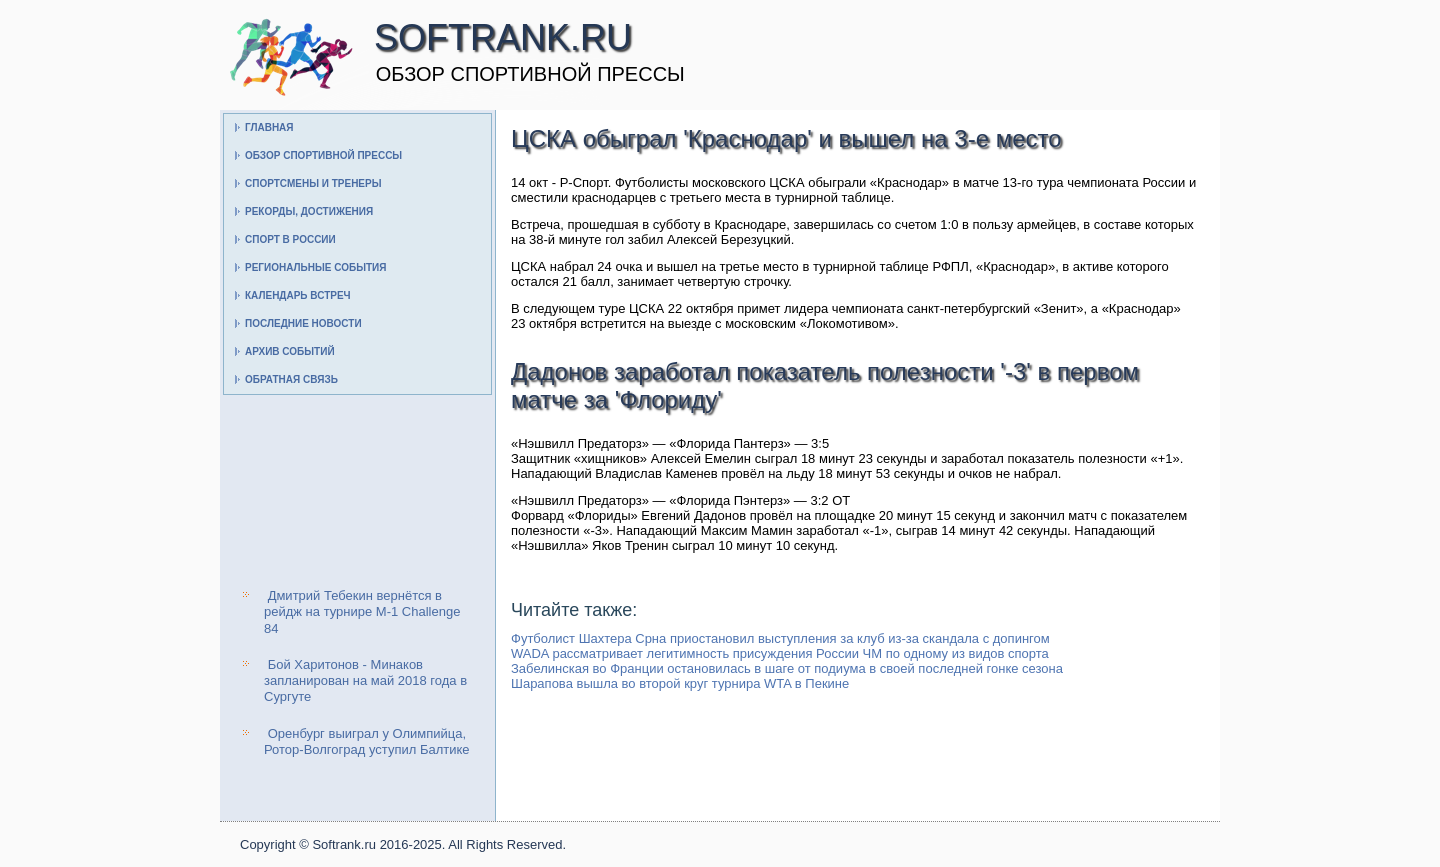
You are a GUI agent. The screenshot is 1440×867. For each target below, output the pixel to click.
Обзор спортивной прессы (323, 155)
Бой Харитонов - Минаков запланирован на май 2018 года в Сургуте (365, 681)
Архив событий (290, 351)
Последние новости (303, 323)
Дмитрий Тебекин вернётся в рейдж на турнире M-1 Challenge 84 (362, 612)
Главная (269, 127)
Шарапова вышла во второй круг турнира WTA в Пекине (680, 683)
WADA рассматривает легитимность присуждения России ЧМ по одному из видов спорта (780, 653)
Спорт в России (290, 239)
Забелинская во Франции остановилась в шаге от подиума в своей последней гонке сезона (787, 668)
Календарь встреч (298, 295)
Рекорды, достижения (309, 211)
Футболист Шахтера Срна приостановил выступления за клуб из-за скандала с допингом (780, 638)
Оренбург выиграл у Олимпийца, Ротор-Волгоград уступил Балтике (367, 741)
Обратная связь (291, 379)
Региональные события (315, 267)
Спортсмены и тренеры (313, 183)
